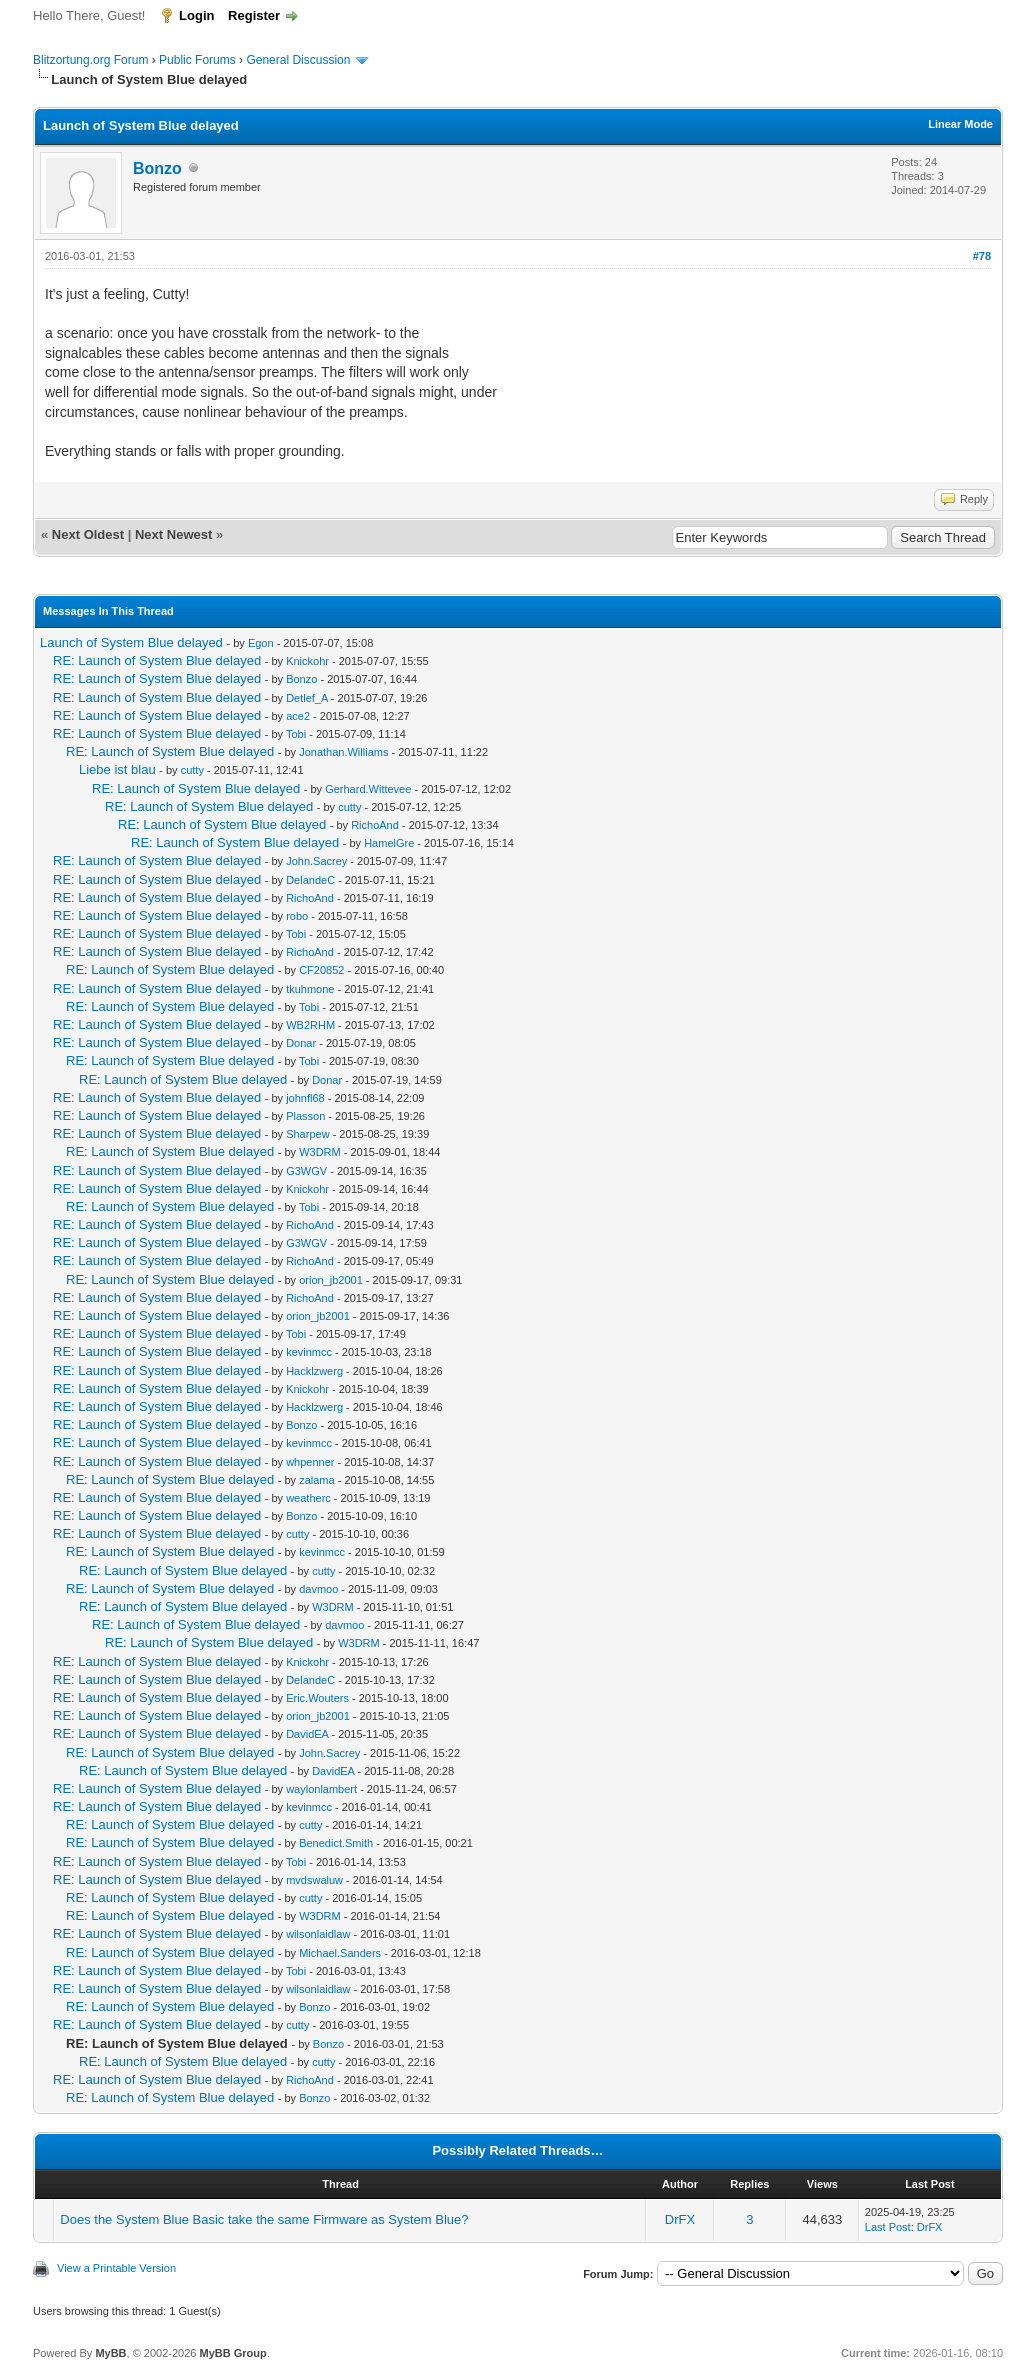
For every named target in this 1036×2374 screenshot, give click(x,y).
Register (254, 15)
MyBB (110, 2353)
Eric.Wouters (317, 1698)
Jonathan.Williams (343, 752)
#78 (982, 256)
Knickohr (307, 661)
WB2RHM (310, 1025)
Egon (261, 643)
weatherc (308, 1498)
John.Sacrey (316, 861)
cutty (192, 770)
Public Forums (197, 60)
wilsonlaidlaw (318, 1934)
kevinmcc (309, 1352)
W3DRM (320, 1152)
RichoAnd (375, 825)
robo (297, 916)
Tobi (296, 734)
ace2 (298, 716)
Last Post (888, 2227)
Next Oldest (88, 534)
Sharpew (307, 1134)
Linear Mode (960, 124)
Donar (301, 1043)
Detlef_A (307, 698)
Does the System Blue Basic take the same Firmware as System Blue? (264, 2219)
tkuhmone (310, 989)
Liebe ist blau (117, 769)
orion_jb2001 (331, 1280)
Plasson (305, 1116)
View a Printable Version (116, 2268)
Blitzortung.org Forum (90, 60)
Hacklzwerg (314, 1371)
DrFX (680, 2219)
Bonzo (157, 168)
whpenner (310, 1462)
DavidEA (307, 1734)
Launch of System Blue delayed (131, 642)
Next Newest (173, 534)
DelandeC (310, 880)
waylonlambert (321, 1789)
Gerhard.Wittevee (368, 789)
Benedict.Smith (336, 1843)
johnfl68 (305, 1098)
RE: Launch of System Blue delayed (157, 660)
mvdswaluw (314, 1880)
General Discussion (298, 60)
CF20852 (321, 970)
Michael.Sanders (340, 1953)
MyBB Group (232, 2353)
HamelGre (389, 843)
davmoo (318, 1589)
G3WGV (306, 1171)
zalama (316, 1480)
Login (196, 15)
